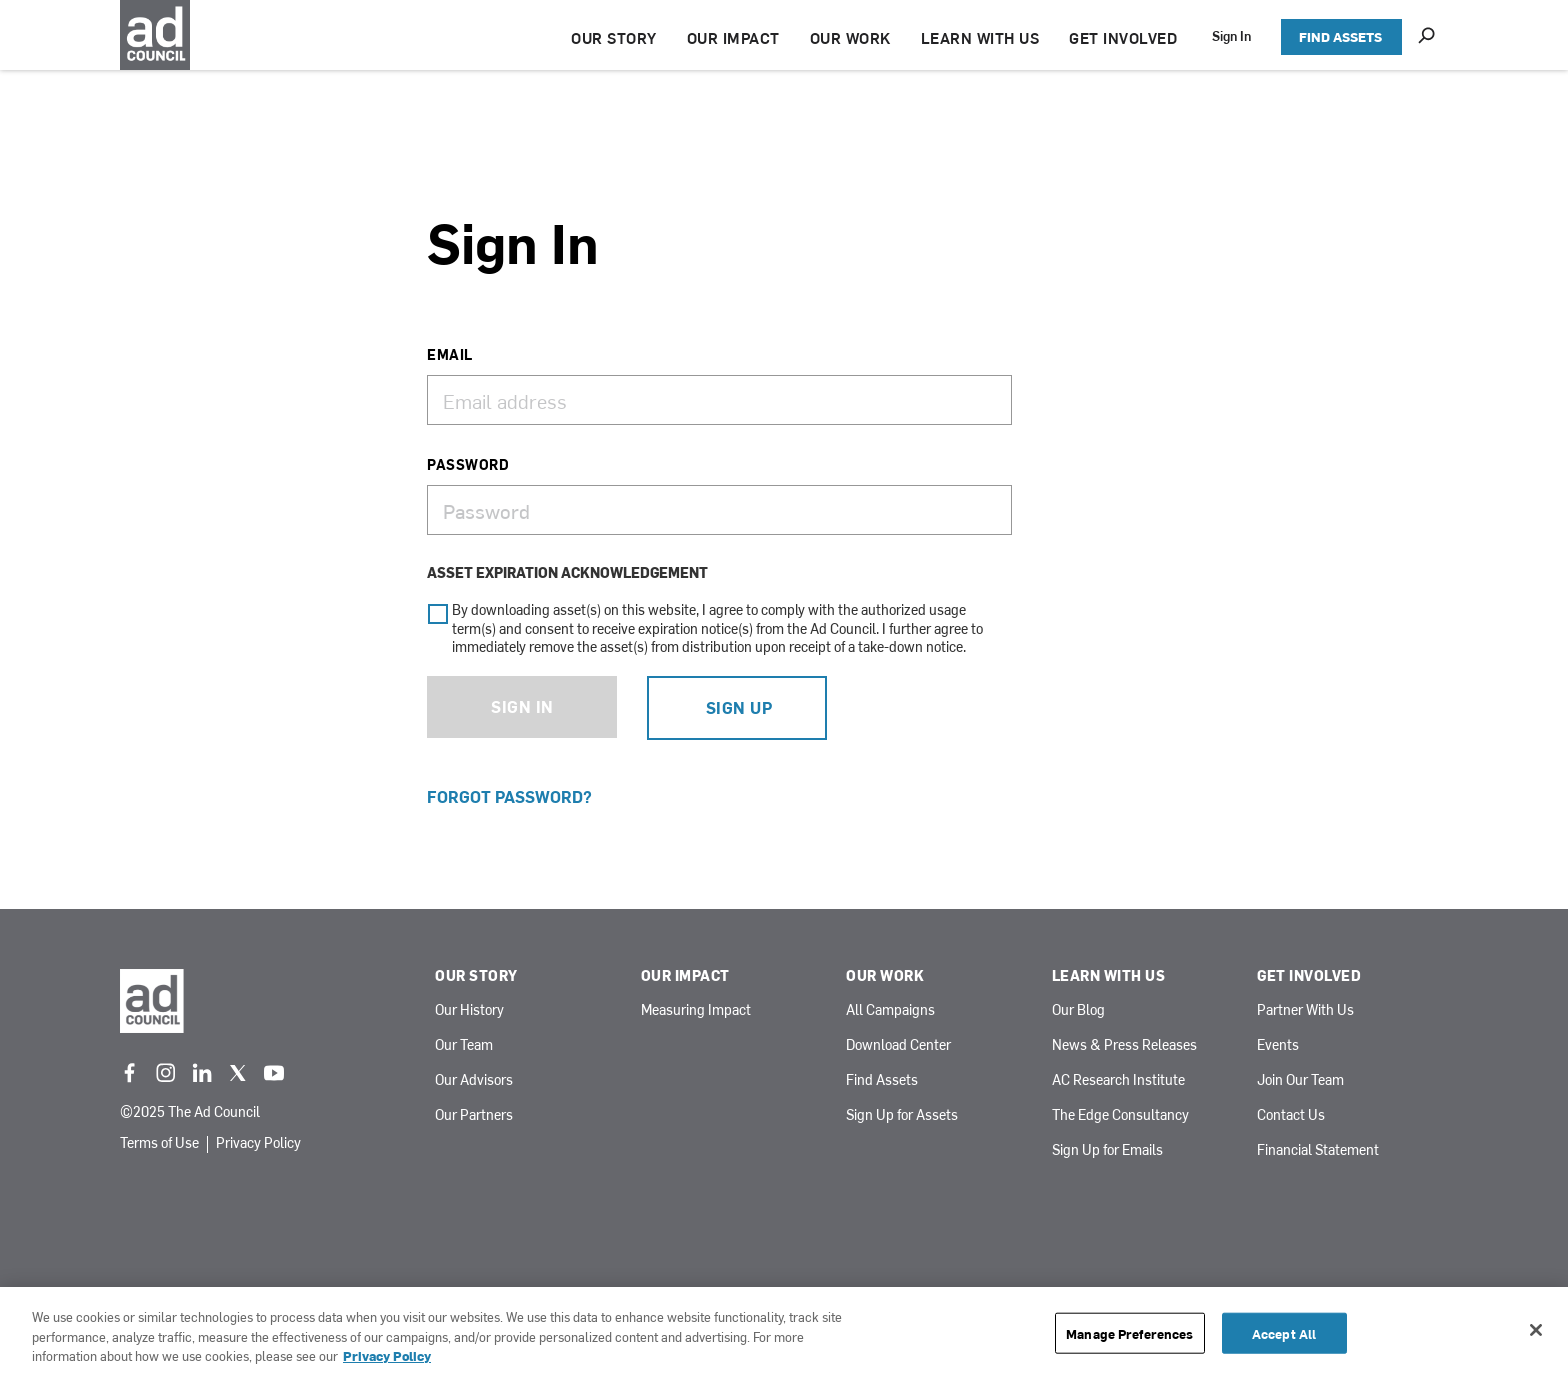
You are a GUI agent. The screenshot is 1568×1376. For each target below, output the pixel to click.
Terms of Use (159, 1144)
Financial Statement (1318, 1150)
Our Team (464, 1045)
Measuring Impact (696, 1010)
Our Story (476, 976)
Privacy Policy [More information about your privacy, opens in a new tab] (387, 1355)
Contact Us (1291, 1115)
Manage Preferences (1129, 1332)
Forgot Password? (509, 796)
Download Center (898, 1045)
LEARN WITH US (980, 37)
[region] (784, 1331)
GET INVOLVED (1123, 37)
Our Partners (474, 1115)
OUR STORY (614, 37)
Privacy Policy (258, 1144)
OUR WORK (850, 37)
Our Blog (1078, 1010)
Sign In (1231, 35)
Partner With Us (1305, 1010)
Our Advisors (474, 1080)
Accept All (1284, 1332)
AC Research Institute (1118, 1080)
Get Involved (1309, 976)
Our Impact (685, 976)
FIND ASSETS (1340, 36)
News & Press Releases (1124, 1045)
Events (1278, 1045)
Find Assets (882, 1080)
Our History (469, 1010)
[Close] (1536, 1330)
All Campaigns (890, 1010)
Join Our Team (1300, 1080)
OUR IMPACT (733, 37)
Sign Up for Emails (1107, 1150)
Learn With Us (1109, 976)
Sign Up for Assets (902, 1115)
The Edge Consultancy (1120, 1115)
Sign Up (739, 707)
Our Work (885, 976)
